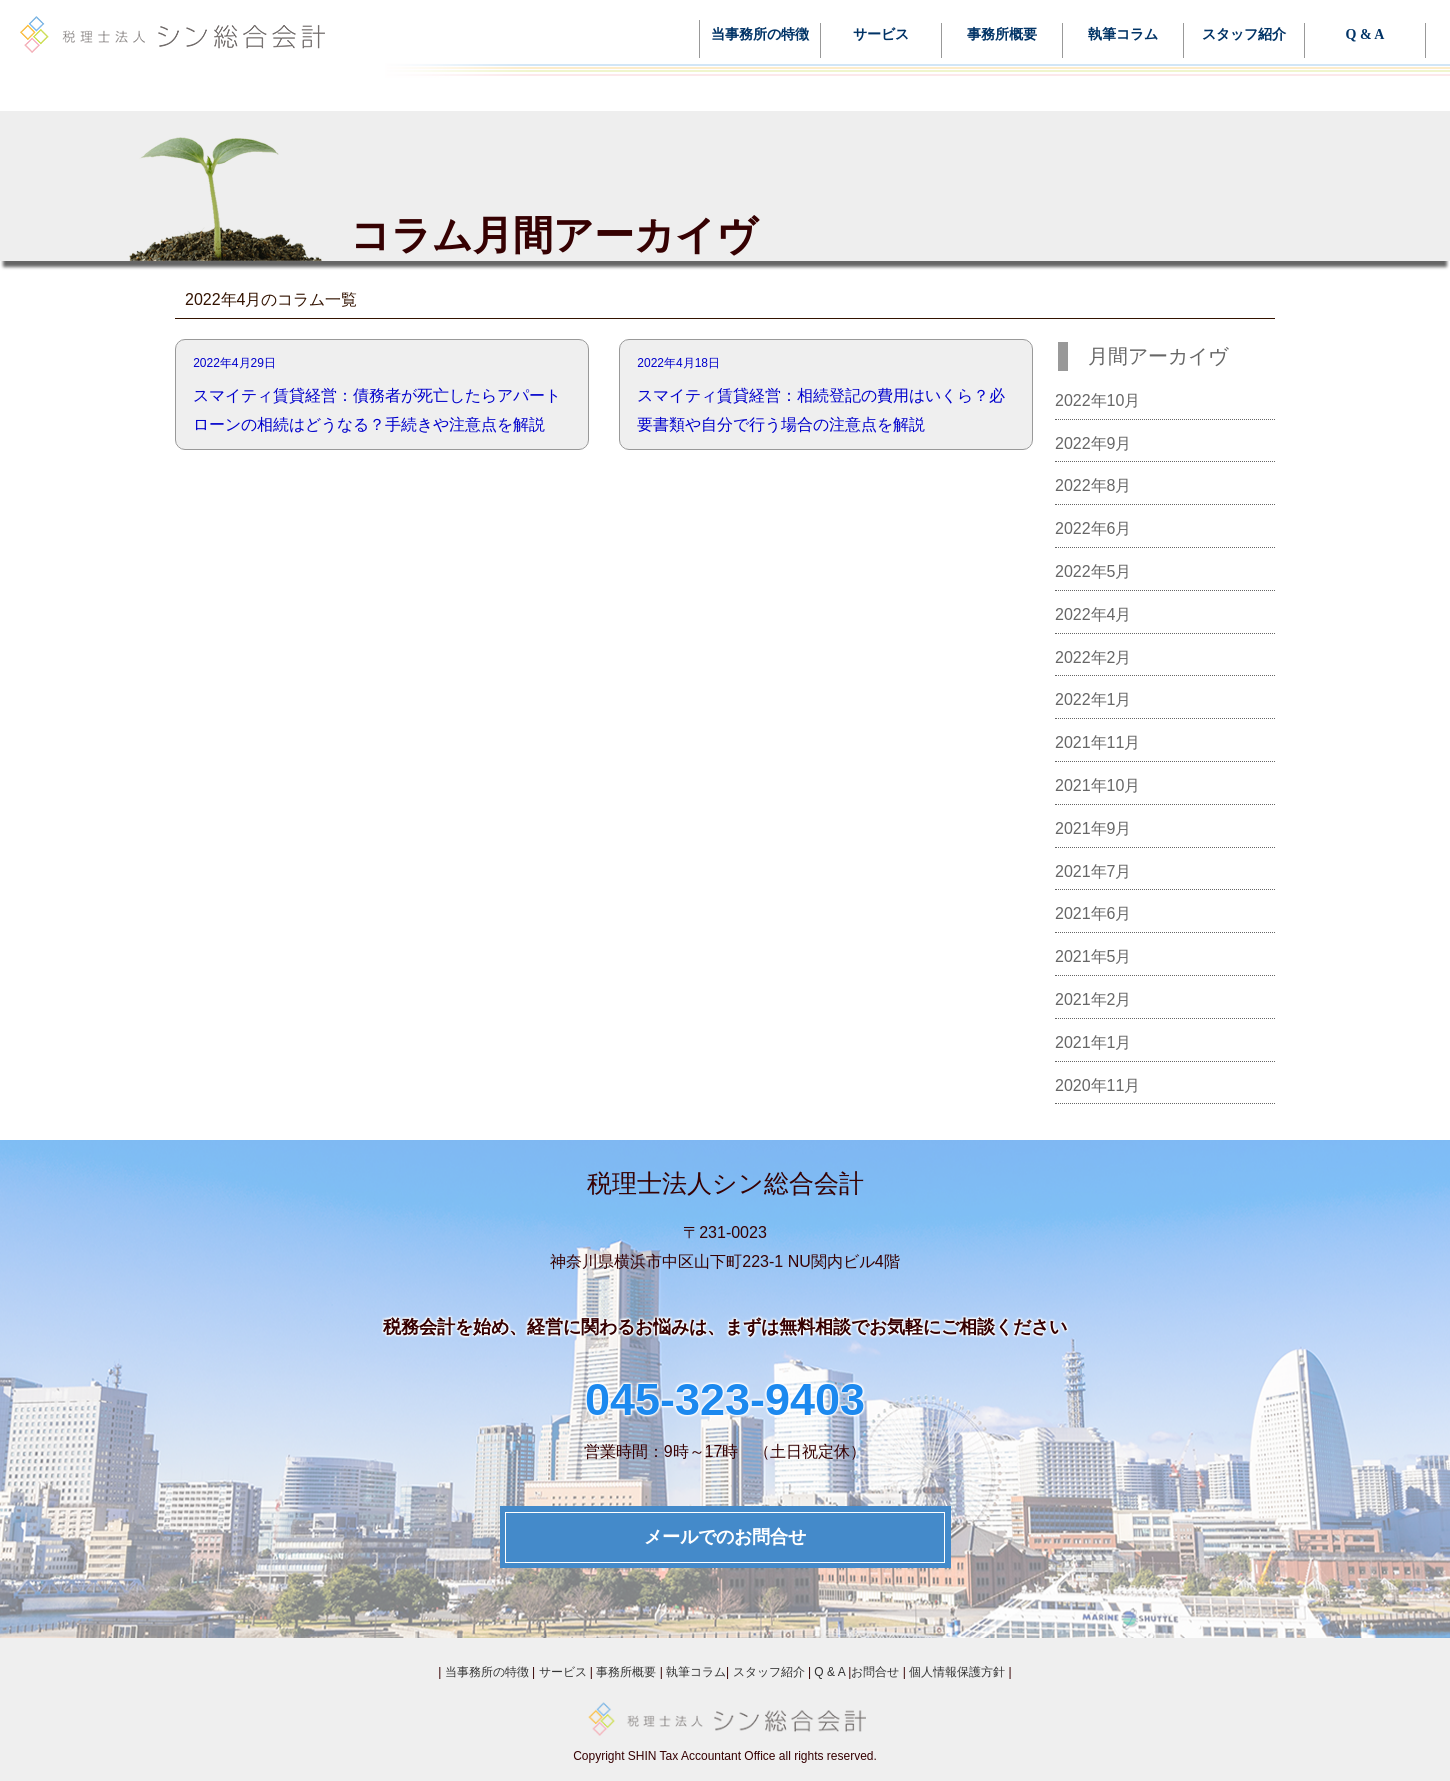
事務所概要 (1002, 35)
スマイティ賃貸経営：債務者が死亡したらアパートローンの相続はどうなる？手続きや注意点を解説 (382, 391)
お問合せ (875, 1672)
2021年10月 (1097, 785)
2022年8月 (1093, 485)
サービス (881, 35)
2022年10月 (1097, 400)
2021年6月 (1093, 913)
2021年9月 (1093, 828)
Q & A (1365, 35)
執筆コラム (1123, 35)
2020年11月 (1097, 1085)
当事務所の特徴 (760, 35)
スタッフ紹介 (1244, 35)
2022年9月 (1093, 443)
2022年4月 (1093, 614)
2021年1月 (1093, 1042)
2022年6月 (1093, 528)
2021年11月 (1097, 742)
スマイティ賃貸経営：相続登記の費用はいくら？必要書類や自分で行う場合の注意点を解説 (826, 391)
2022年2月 (1093, 657)
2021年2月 (1093, 999)
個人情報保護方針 (957, 1672)
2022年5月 (1093, 571)
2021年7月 (1093, 871)
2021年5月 (1093, 956)
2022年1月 (1093, 699)
